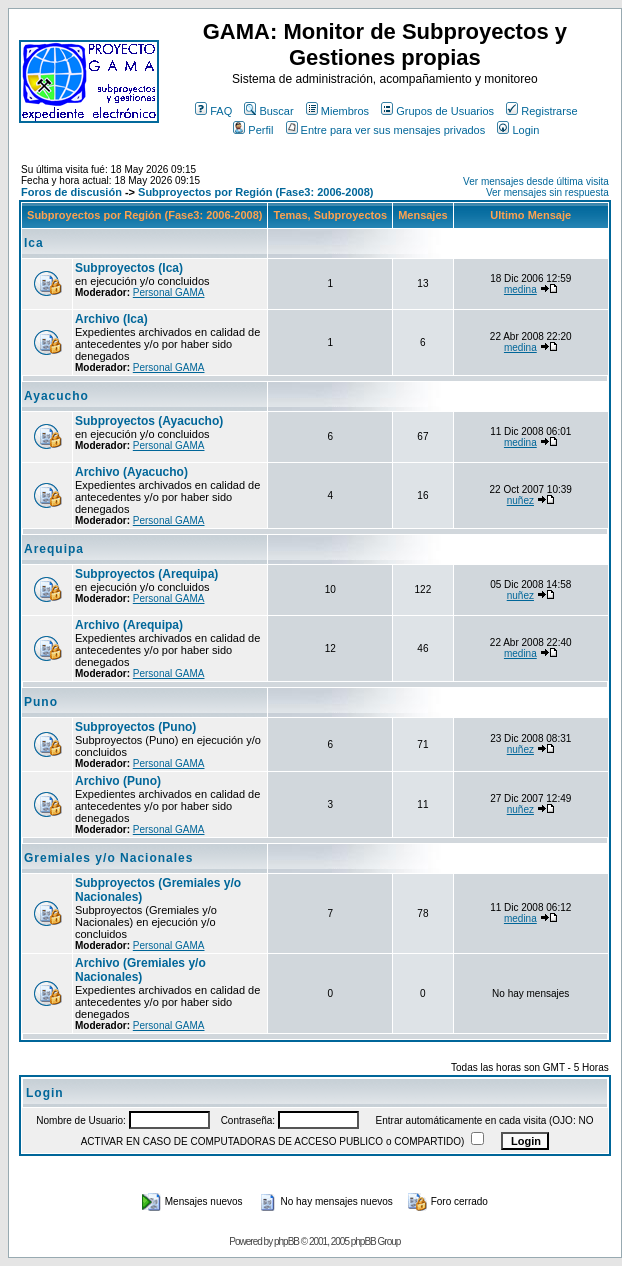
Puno (41, 702)
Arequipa (54, 549)
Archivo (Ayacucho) (131, 472)
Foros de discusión (71, 192)
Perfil (253, 130)
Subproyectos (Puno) (135, 727)
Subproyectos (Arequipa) (146, 574)
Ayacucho (56, 396)
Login (518, 130)
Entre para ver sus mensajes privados (386, 130)
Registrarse (541, 111)
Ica (34, 243)
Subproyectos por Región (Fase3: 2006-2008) (255, 192)
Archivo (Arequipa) (129, 625)
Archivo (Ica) (111, 319)
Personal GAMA (169, 292)
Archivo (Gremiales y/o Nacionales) (140, 970)
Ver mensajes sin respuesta (547, 192)
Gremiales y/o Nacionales (108, 858)
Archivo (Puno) (118, 781)
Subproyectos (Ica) (129, 268)
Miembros (337, 111)
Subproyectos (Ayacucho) (149, 421)
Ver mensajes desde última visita (536, 181)
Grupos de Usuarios (437, 111)
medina (520, 289)
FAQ (213, 111)
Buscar (268, 111)
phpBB (286, 1241)
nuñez (520, 500)
